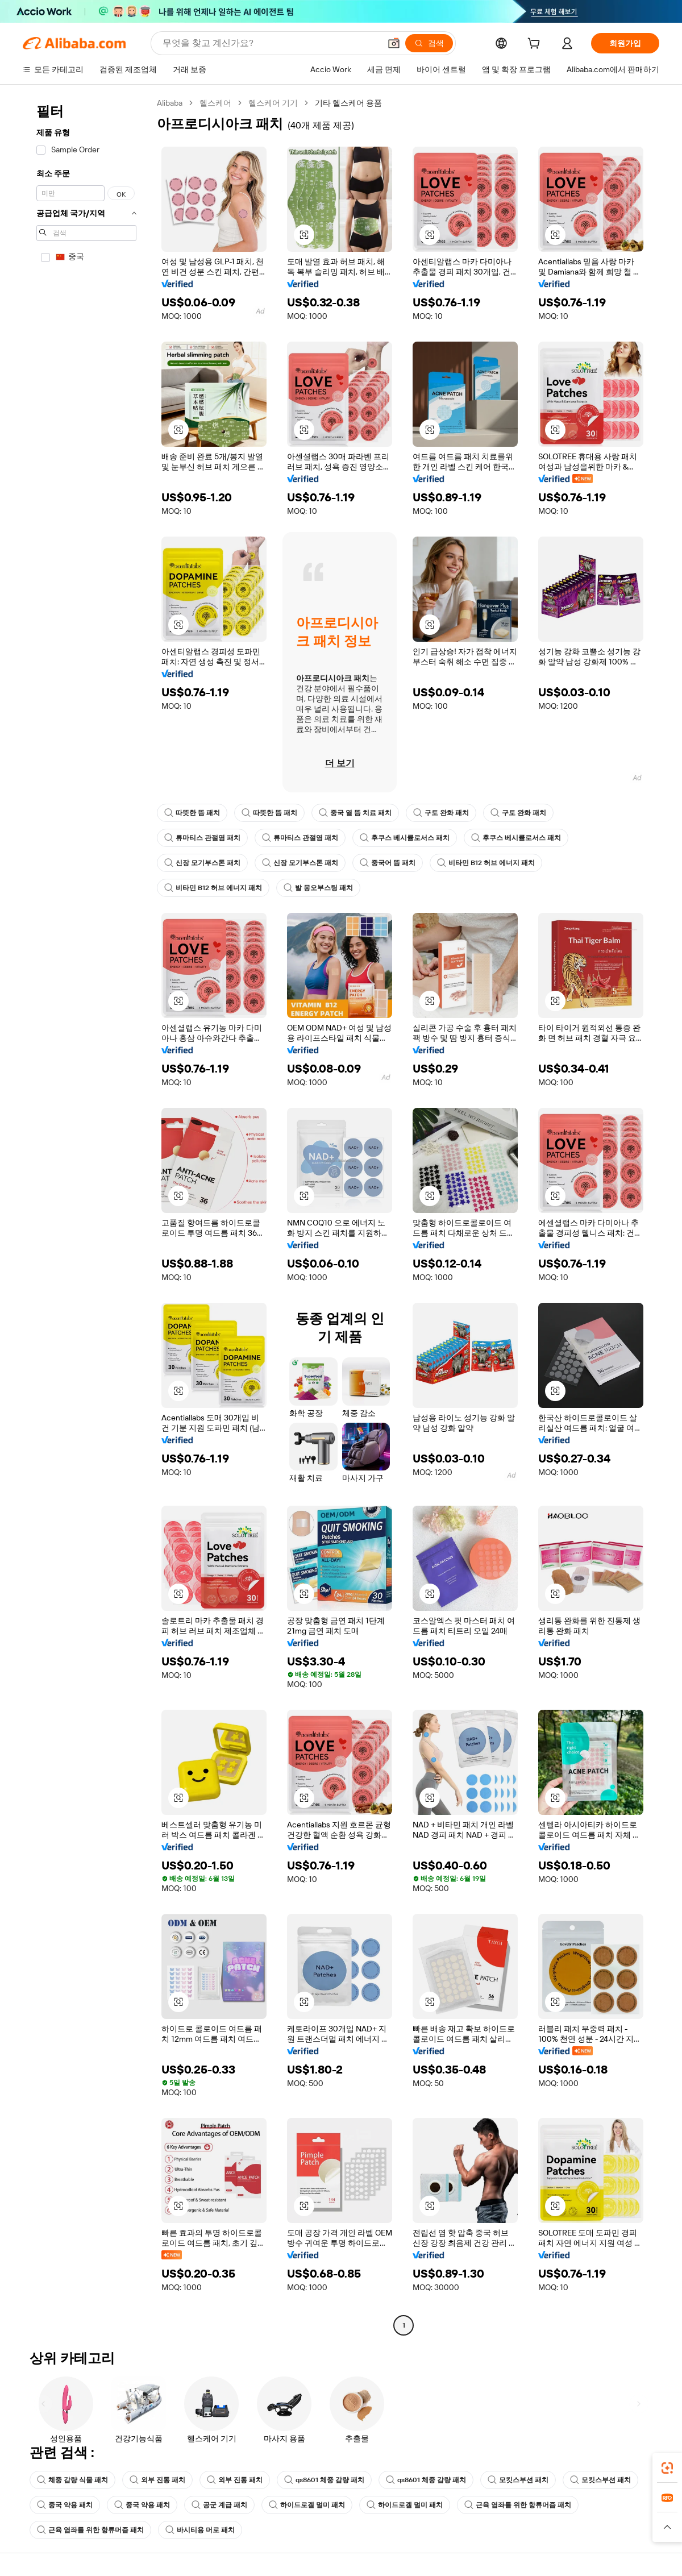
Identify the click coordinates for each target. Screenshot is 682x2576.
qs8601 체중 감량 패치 (324, 2479)
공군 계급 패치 (219, 2504)
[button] (394, 43)
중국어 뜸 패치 (387, 862)
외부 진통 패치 (157, 2479)
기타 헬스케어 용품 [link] (348, 102)
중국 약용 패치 (65, 2504)
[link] (667, 2468)
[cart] (535, 44)
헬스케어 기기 (273, 102)
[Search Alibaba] (270, 43)
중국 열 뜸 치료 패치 (355, 812)
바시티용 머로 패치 (200, 2530)
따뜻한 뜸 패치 (192, 812)
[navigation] (86, 1215)
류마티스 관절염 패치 (202, 837)
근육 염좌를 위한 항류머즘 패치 (517, 2504)
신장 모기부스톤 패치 (202, 862)
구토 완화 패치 (441, 812)
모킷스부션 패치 (518, 2479)
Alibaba (169, 102)
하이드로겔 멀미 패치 (307, 2504)
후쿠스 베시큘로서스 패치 (405, 837)
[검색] (429, 43)
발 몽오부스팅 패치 (318, 887)
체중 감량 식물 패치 (72, 2479)
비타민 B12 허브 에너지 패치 (486, 862)
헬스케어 (215, 102)
